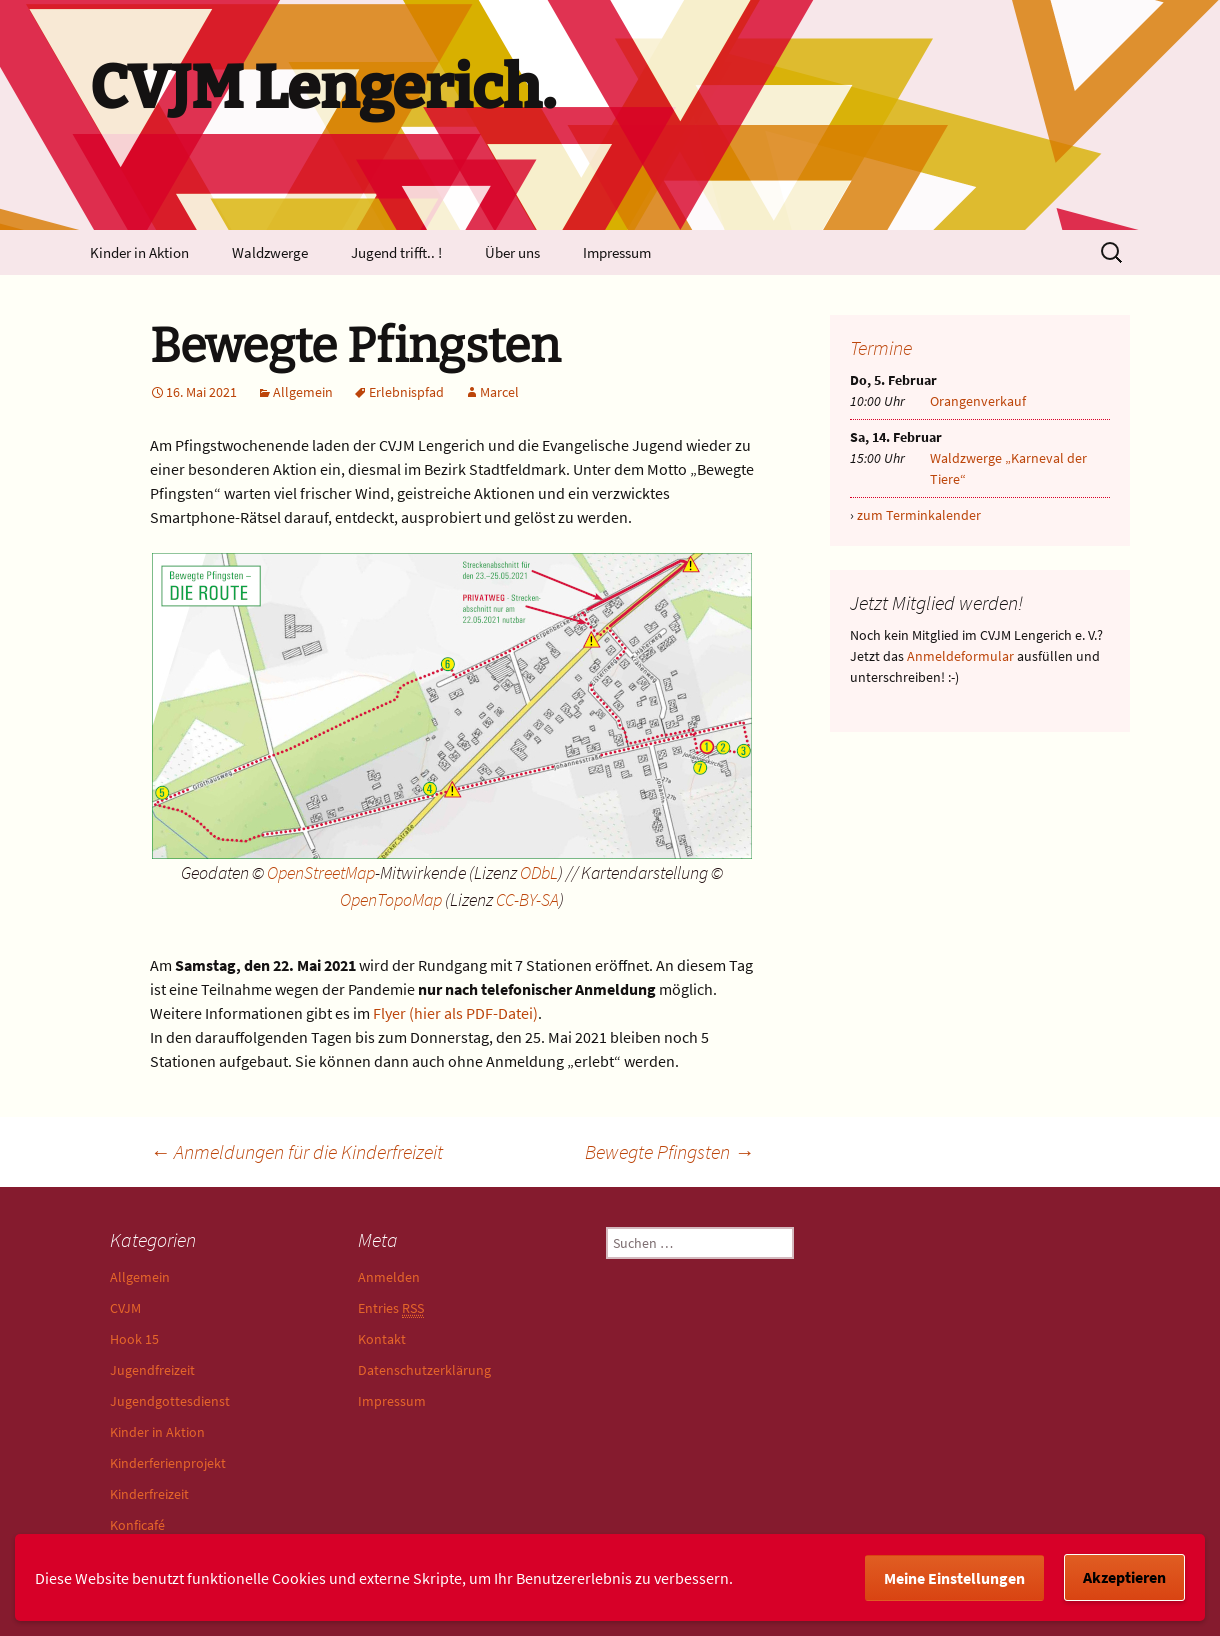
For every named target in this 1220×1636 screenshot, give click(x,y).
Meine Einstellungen (954, 1578)
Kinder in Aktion (139, 252)
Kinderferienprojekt (168, 1463)
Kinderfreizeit (149, 1494)
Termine (881, 347)
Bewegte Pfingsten (669, 1151)
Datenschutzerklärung (424, 1370)
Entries (391, 1308)
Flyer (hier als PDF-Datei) (455, 1013)
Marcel (499, 392)
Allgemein (303, 392)
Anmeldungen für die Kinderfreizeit (296, 1151)
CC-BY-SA (527, 899)
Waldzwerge (270, 252)
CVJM (125, 1308)
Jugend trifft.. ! (396, 252)
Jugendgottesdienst (170, 1401)
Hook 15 (134, 1339)
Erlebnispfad (406, 392)
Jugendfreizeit (152, 1370)
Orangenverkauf (978, 401)
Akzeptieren (1124, 1577)
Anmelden (389, 1277)
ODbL (539, 872)
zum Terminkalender (919, 515)
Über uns (512, 252)
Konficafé (137, 1525)
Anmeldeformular (960, 656)
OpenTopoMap (391, 899)
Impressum (617, 252)
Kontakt (382, 1339)
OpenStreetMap (321, 872)
